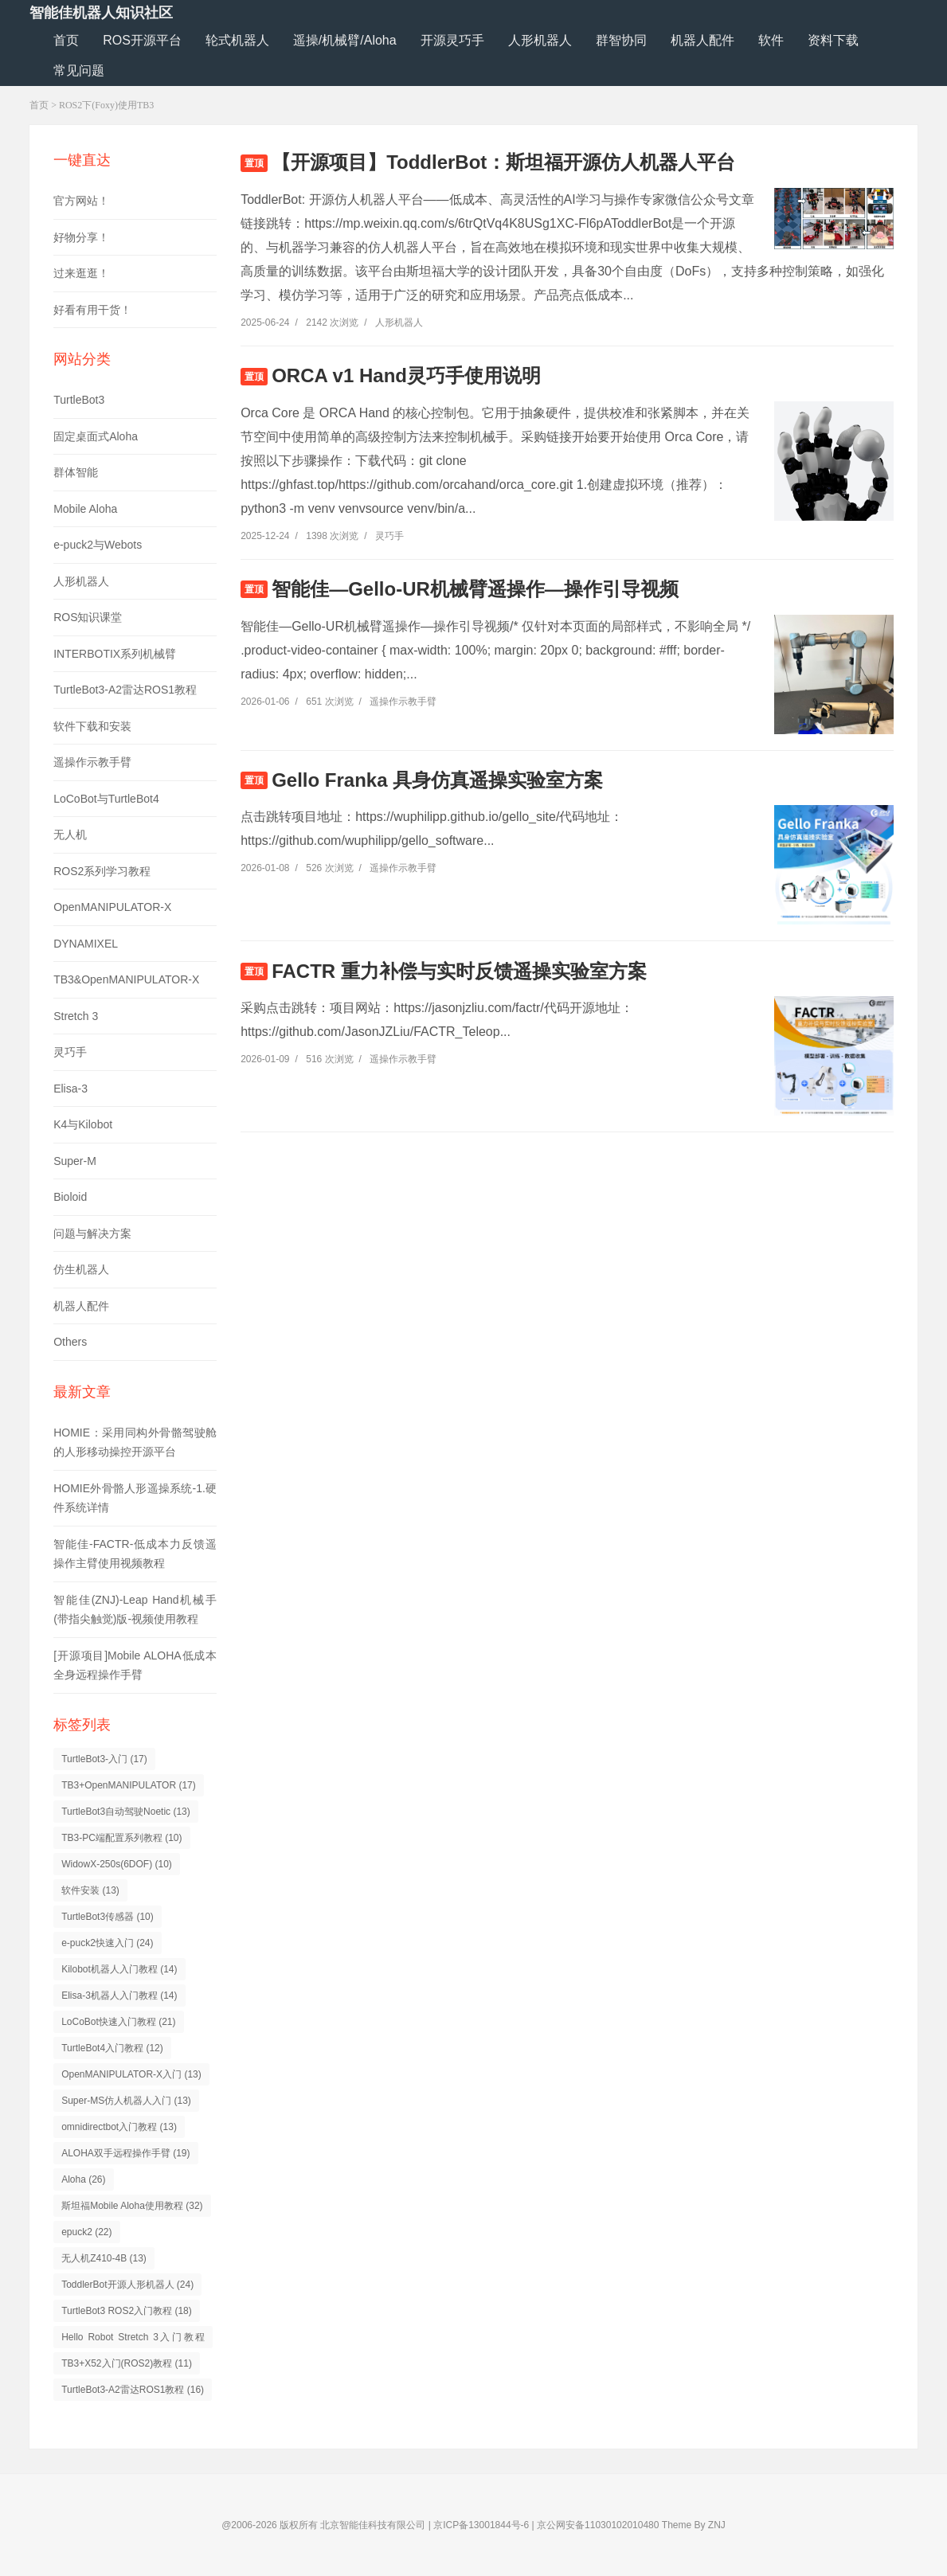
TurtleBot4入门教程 (112, 2048)
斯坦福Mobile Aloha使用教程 (131, 2205)
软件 (771, 40)
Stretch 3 (75, 1016)
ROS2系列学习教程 (102, 871)
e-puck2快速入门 (107, 1943)
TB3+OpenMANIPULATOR (128, 1785)
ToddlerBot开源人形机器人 (127, 2284)
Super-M (74, 1161)
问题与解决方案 (92, 1233)
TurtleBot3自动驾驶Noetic (125, 1811)
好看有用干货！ (92, 309)
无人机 (70, 834)
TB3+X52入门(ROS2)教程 (126, 2363)
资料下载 (833, 40)
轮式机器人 (237, 40)
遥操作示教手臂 (92, 762)
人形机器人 (540, 40)
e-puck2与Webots (97, 544)
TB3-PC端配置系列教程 (121, 1837)
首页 (66, 40)
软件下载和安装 (92, 726)
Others (70, 1341)
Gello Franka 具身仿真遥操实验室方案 (437, 780)
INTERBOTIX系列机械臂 (114, 653)
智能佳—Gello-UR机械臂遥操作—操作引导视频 (475, 589)
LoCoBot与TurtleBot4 (106, 798)
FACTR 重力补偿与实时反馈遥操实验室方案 (459, 971)
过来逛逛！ (81, 273)
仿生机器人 (81, 1269)
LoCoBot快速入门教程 (118, 2021)
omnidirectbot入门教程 (119, 2126)
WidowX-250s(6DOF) (116, 1864)
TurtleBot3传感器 (107, 1916)
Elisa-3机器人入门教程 (119, 1995)
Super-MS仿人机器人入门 (126, 2100)
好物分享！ (81, 237)
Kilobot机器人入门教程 (119, 1969)
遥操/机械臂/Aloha (345, 40)
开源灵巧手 (452, 40)
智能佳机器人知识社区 (101, 13)
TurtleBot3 (78, 399)
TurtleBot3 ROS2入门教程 (126, 2310)
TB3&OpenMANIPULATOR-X (126, 979)
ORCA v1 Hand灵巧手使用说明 (406, 375)
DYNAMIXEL (85, 943)
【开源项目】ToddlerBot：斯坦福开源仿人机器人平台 (503, 162)
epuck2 (86, 2232)
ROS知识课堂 (87, 617)
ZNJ (717, 2525)
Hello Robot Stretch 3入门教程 (133, 2340)
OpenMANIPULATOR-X (112, 907)
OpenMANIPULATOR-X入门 (131, 2074)
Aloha (83, 2179)
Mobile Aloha (85, 508)
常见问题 (78, 70)
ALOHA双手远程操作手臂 (125, 2153)
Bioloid (70, 1196)
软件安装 (90, 1890)
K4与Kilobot (82, 1124)
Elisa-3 (70, 1088)
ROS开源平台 (142, 40)
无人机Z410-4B (104, 2258)
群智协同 (621, 40)
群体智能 (75, 472)
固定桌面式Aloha (95, 436)
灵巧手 (70, 1052)
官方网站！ (81, 200)
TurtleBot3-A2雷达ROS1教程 (125, 689)
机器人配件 (702, 40)
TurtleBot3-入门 (104, 1759)
